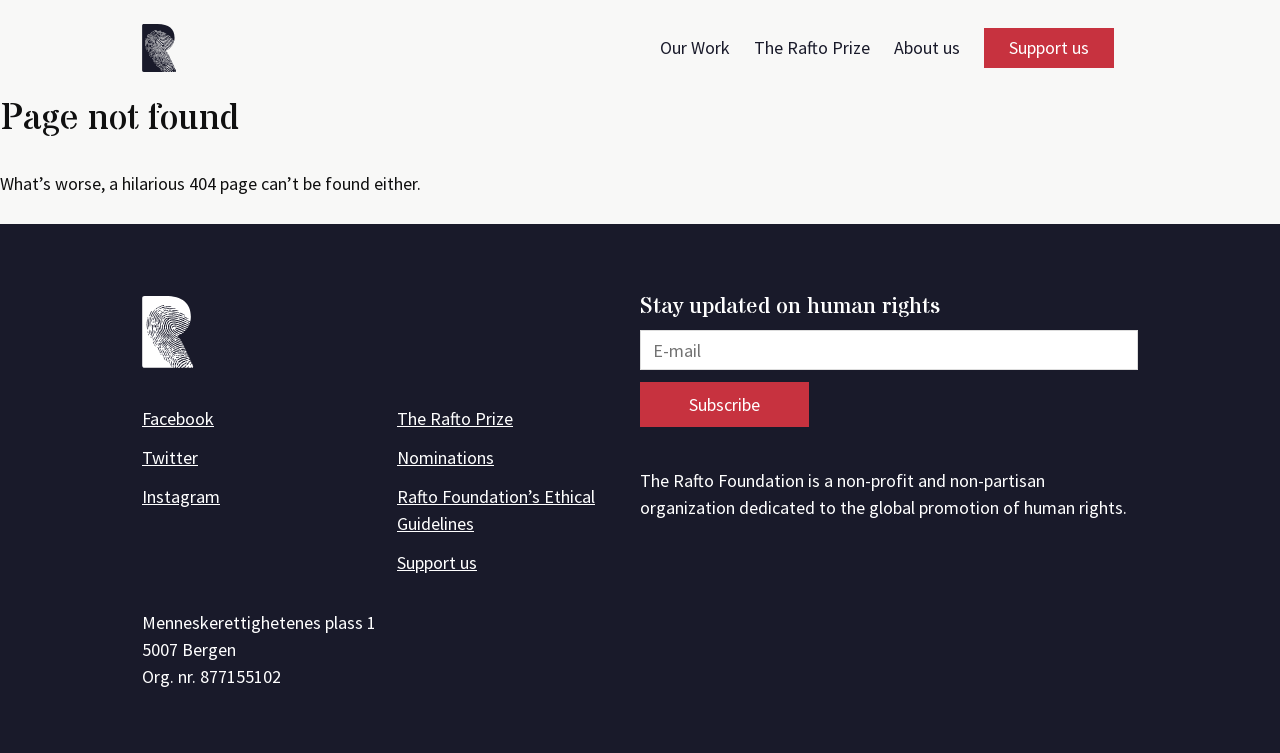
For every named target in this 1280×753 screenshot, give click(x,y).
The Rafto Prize (812, 47)
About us (927, 47)
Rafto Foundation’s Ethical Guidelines (496, 510)
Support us (1049, 47)
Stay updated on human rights (790, 307)
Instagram (181, 496)
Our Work (695, 47)
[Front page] (166, 51)
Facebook (178, 418)
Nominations (445, 457)
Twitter (170, 457)
